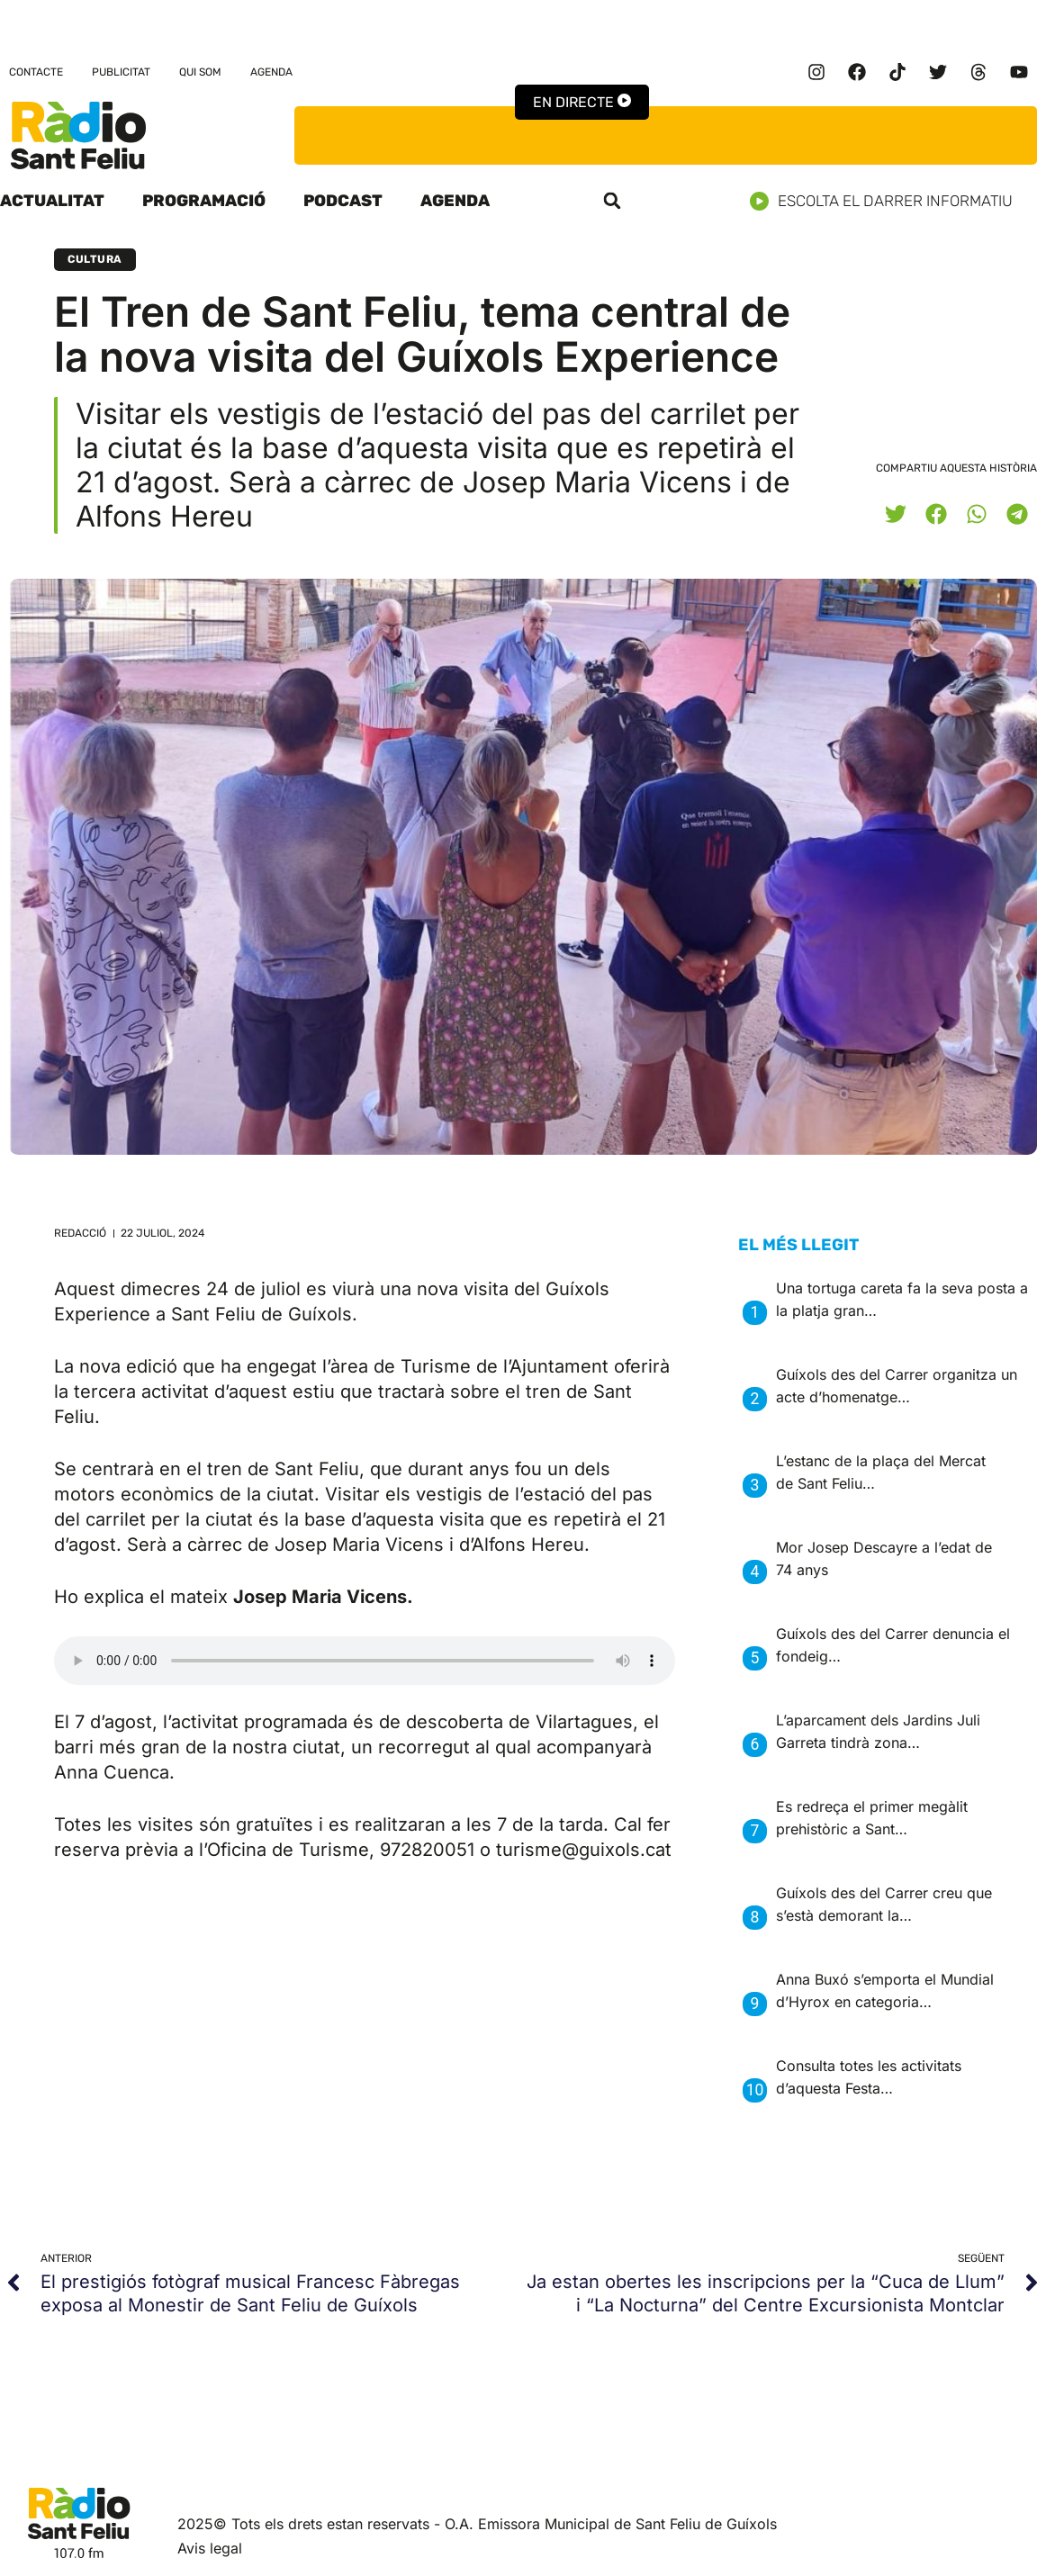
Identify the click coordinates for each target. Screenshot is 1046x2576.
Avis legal (209, 2548)
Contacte (36, 72)
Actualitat (52, 201)
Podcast (343, 201)
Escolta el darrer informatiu (888, 201)
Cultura (95, 259)
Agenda (271, 72)
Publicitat (121, 72)
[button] (612, 200)
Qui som (200, 72)
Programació (204, 201)
